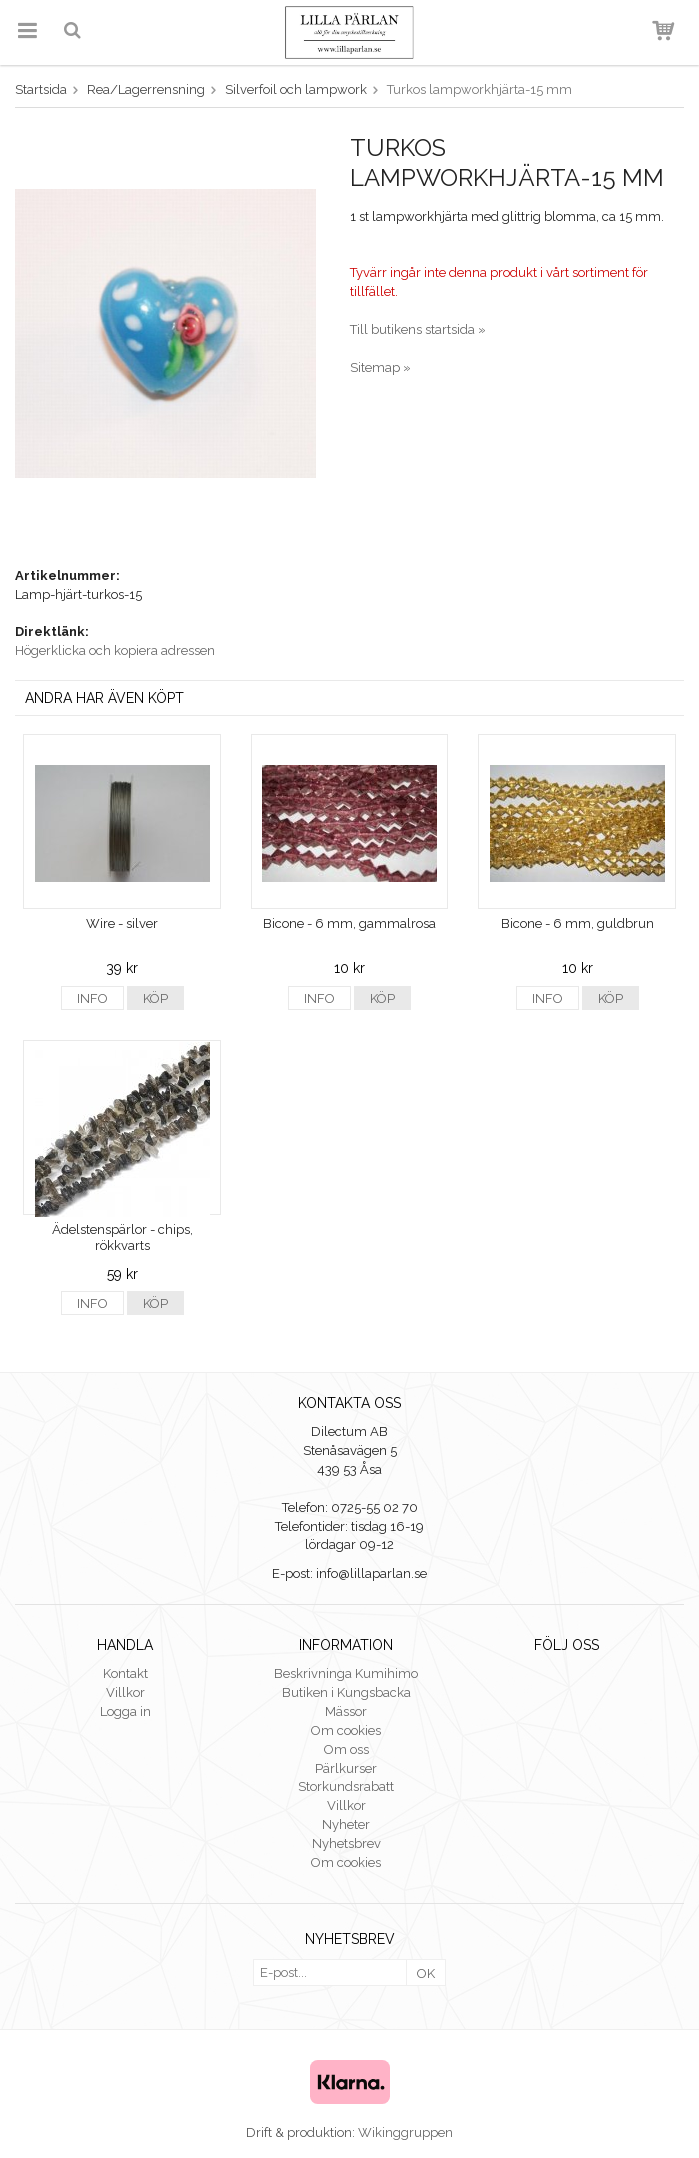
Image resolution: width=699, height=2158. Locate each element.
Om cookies (346, 1730)
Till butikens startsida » (418, 329)
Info (92, 998)
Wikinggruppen (405, 2132)
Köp (155, 998)
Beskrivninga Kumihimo (346, 1673)
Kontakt (125, 1673)
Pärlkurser (346, 1768)
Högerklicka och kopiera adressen (115, 650)
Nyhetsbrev (346, 1843)
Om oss (346, 1749)
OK (426, 1973)
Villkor (125, 1692)
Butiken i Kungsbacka (346, 1692)
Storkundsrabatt (346, 1786)
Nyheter (346, 1824)
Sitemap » (380, 367)
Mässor (346, 1711)
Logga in (125, 1711)
